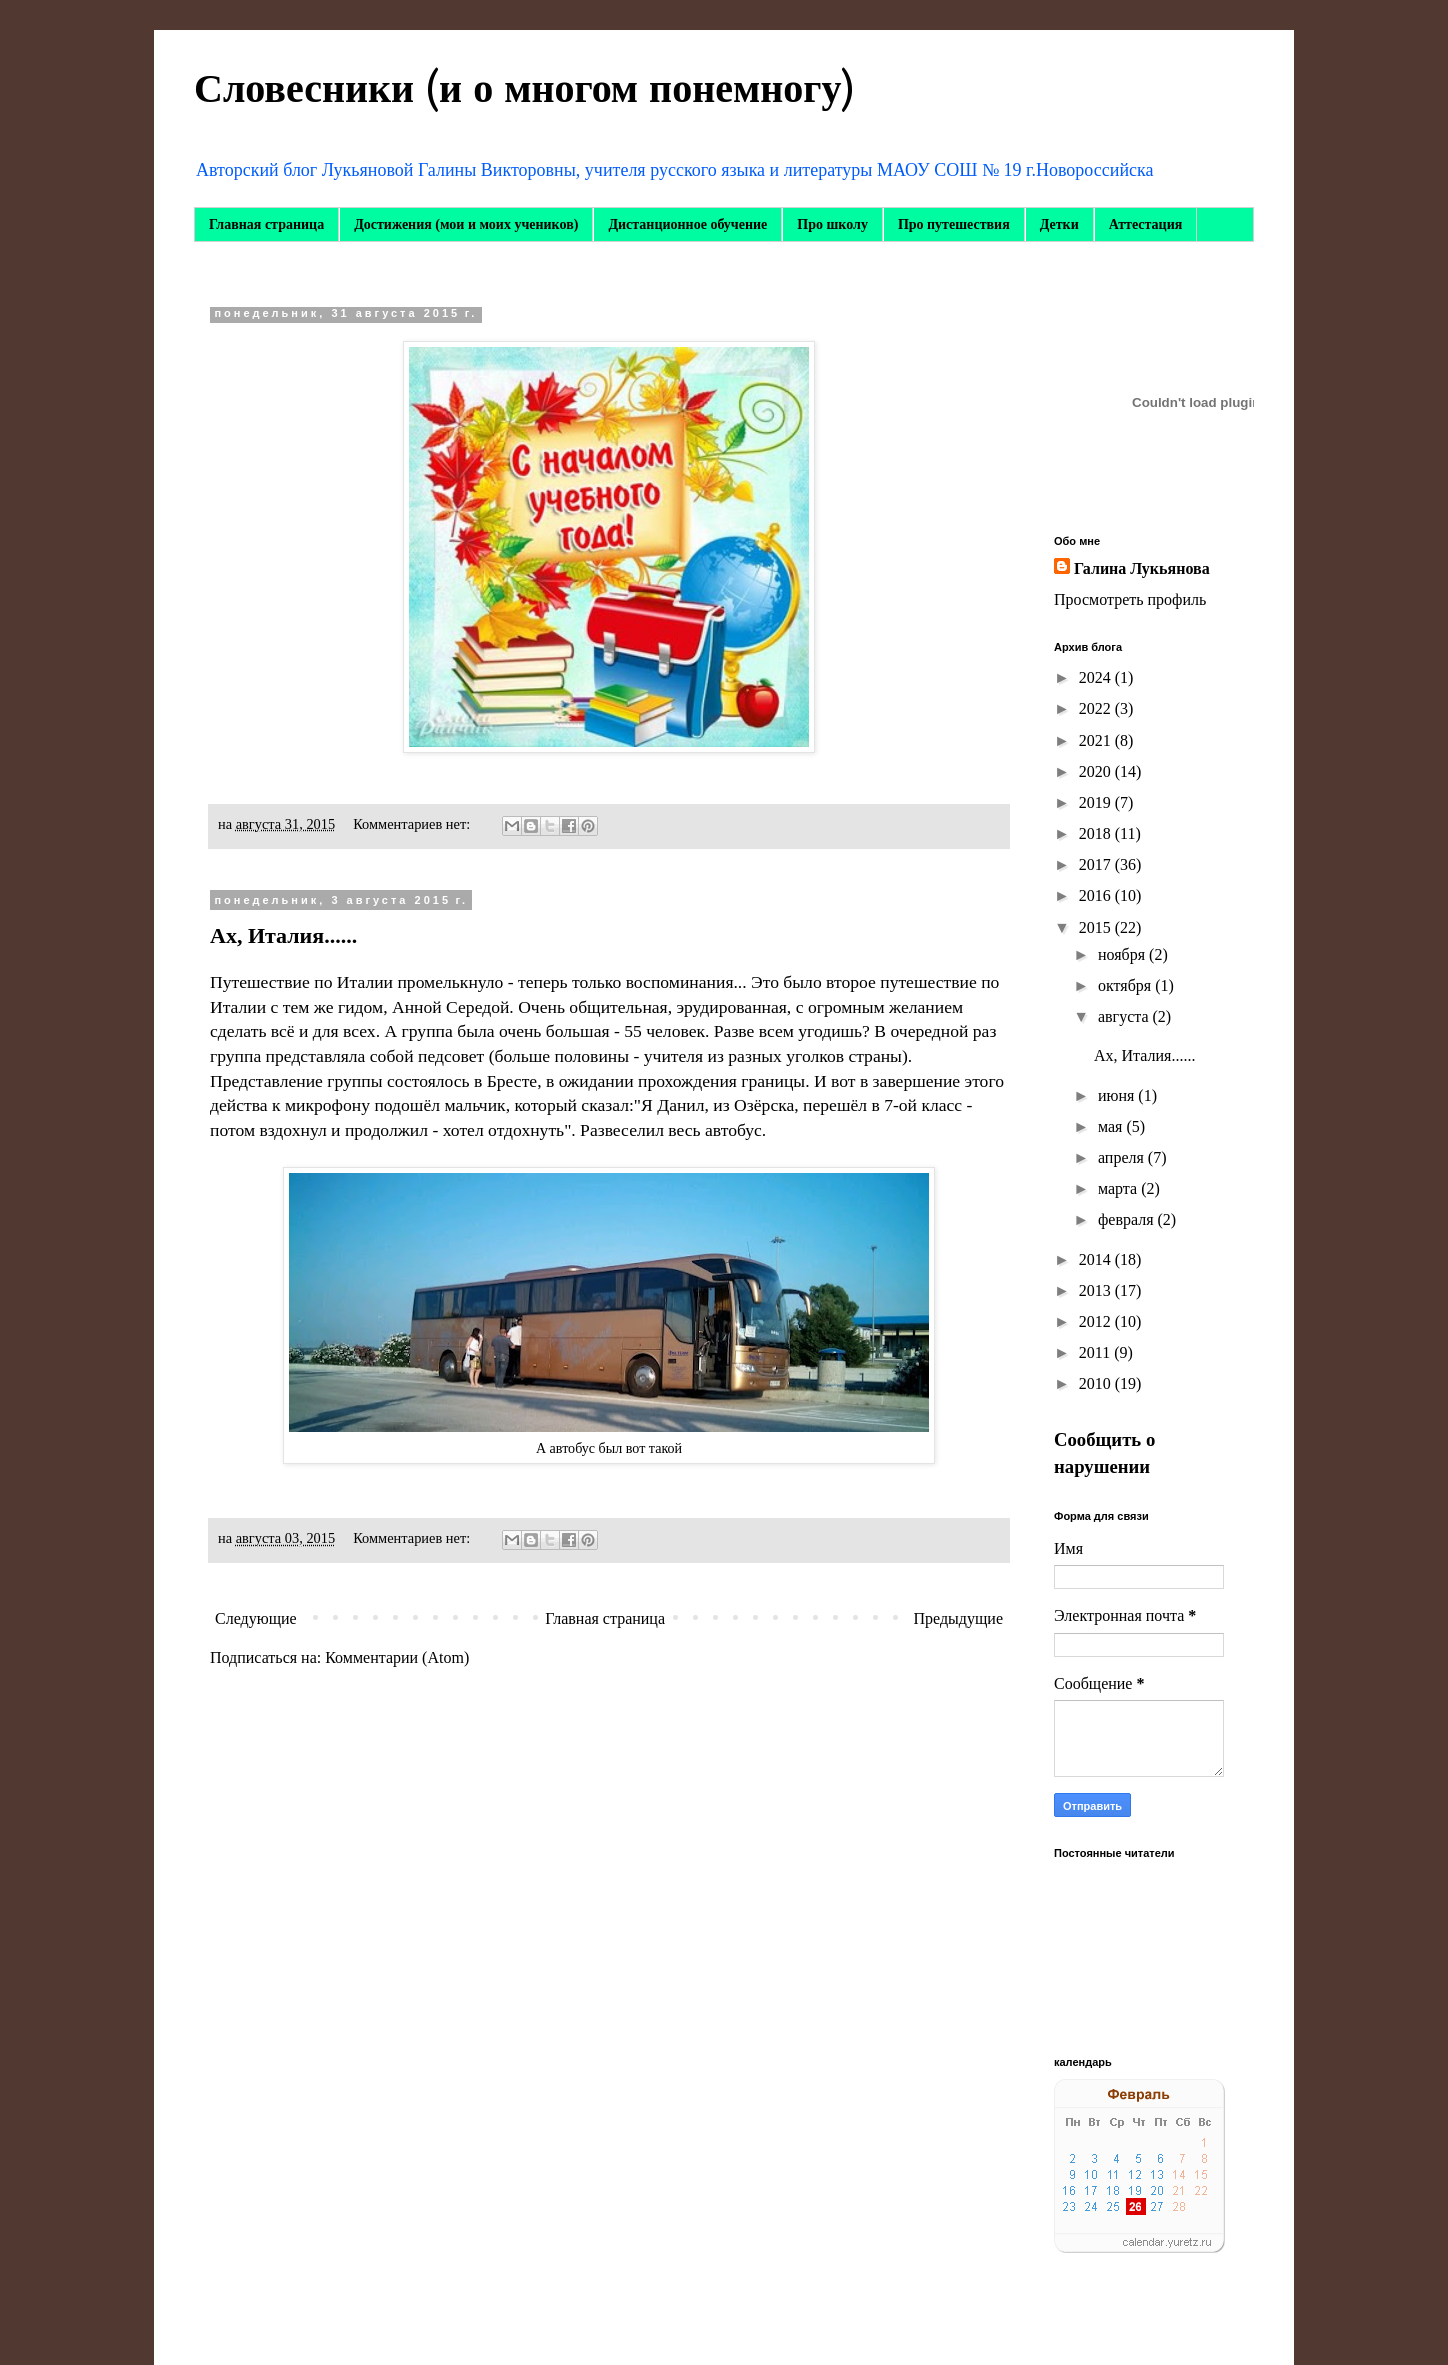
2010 (1097, 1383)
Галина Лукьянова (1142, 568)
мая (1112, 1126)
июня (1118, 1095)
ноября (1123, 954)
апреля (1123, 1157)
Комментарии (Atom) (397, 1657)
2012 (1097, 1321)
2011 (1096, 1352)
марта (1119, 1188)
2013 (1097, 1290)
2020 (1097, 771)
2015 (1097, 927)
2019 (1097, 802)
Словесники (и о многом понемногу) (524, 89)
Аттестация (1146, 224)
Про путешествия (954, 224)
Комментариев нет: (413, 824)
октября (1126, 985)
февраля (1128, 1219)
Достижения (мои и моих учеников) (466, 224)
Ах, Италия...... (283, 935)
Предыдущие (958, 1618)
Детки (1059, 224)
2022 (1097, 708)
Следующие (256, 1618)
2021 (1097, 740)
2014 (1097, 1259)
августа (1125, 1016)
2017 (1097, 864)
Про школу (832, 224)
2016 (1097, 895)
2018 (1097, 833)
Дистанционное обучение (687, 224)
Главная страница (266, 224)
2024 (1097, 677)
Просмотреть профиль (1130, 599)
